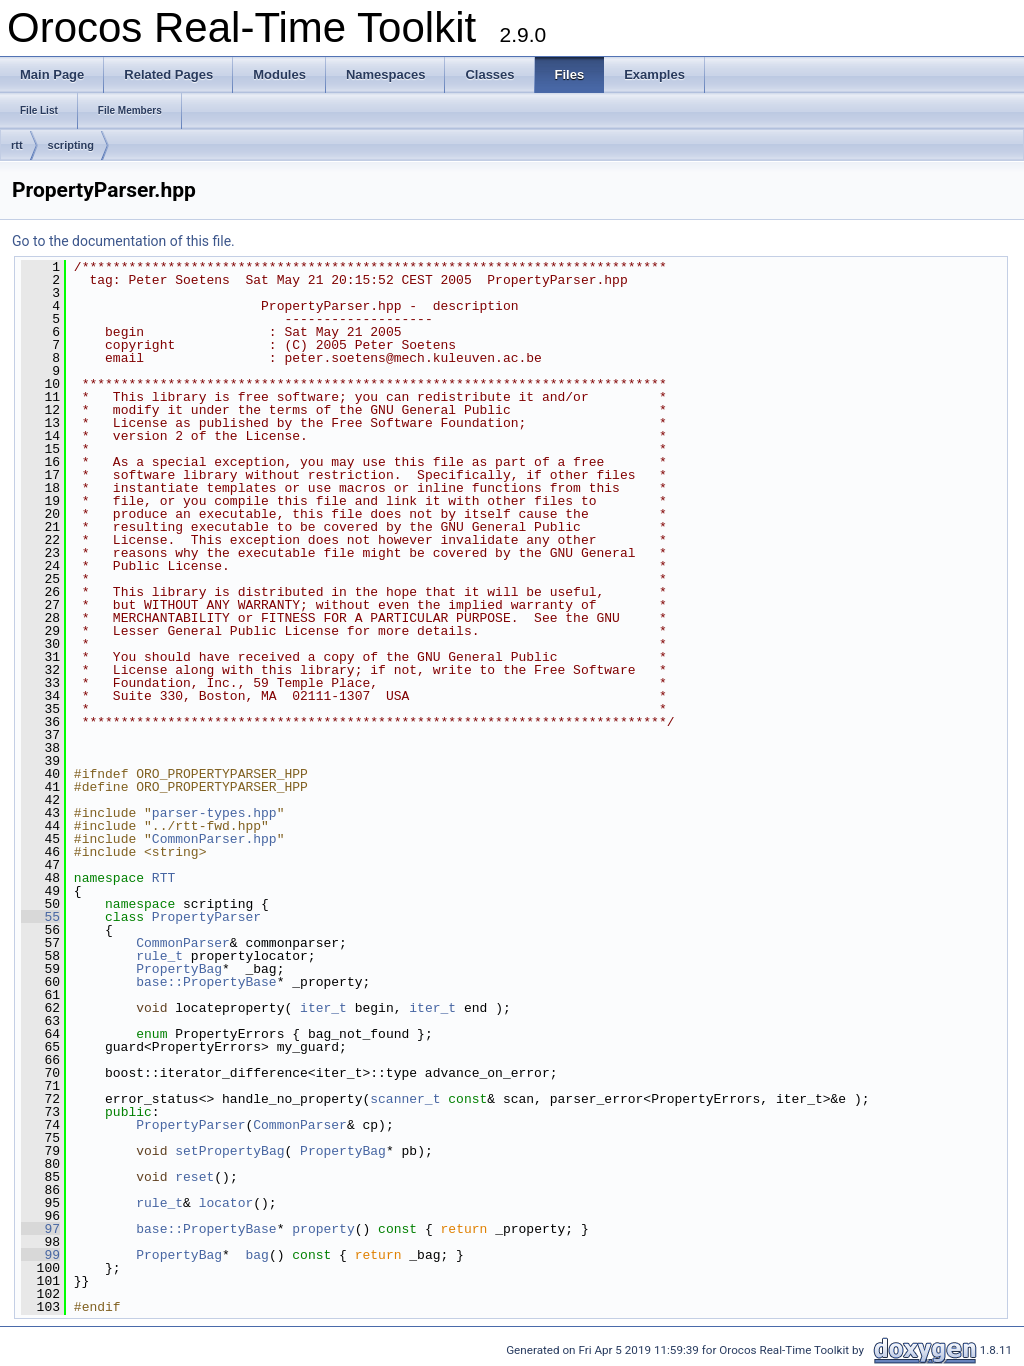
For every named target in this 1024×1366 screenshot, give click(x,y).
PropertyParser (206, 917)
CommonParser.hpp (214, 839)
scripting (71, 145)
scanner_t (405, 1099)
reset (194, 1177)
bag (256, 1255)
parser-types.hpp (214, 813)
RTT (163, 878)
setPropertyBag (229, 1151)
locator (226, 1203)
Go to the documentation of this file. (123, 241)
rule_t (159, 956)
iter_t (323, 1008)
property (323, 1229)
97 (40, 1229)
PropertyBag (179, 969)
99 (40, 1255)
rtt (17, 145)
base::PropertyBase (206, 982)
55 (40, 917)
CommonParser (183, 943)
